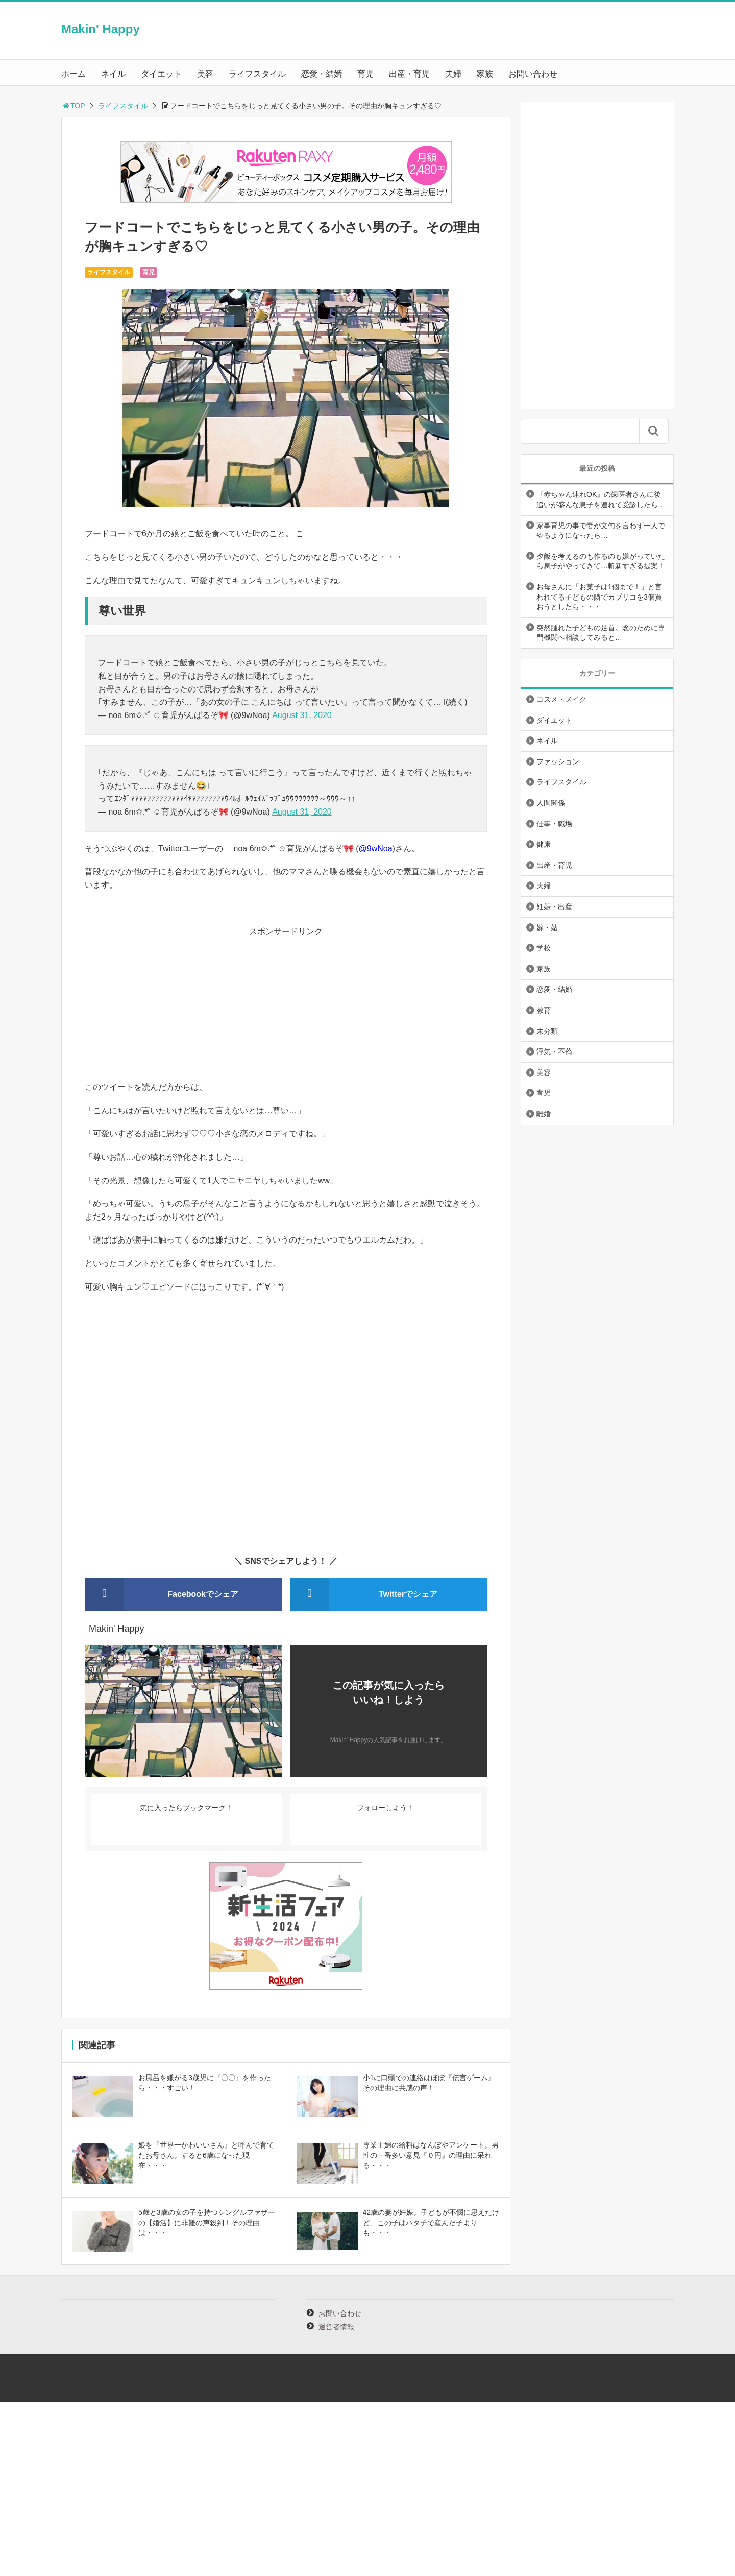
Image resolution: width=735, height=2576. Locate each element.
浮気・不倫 (554, 1051)
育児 (365, 73)
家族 (485, 73)
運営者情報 (336, 2327)
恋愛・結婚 (321, 73)
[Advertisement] (286, 1009)
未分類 (547, 1031)
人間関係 (550, 803)
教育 (543, 1010)
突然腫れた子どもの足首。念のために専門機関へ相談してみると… (600, 633)
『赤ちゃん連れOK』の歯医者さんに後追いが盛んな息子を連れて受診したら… (600, 499)
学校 (543, 948)
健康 (543, 844)
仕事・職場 (554, 824)
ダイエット (161, 73)
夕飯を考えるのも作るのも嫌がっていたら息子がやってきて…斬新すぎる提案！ (600, 561)
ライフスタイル (257, 73)
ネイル (113, 73)
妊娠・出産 (554, 906)
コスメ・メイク (561, 699)
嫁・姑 (547, 927)
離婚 (543, 1114)
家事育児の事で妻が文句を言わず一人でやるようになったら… (600, 530)
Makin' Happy (100, 29)
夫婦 (453, 73)
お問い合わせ (532, 73)
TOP (73, 106)
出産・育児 (409, 73)
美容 (205, 73)
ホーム (73, 73)
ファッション (557, 761)
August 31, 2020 (302, 715)
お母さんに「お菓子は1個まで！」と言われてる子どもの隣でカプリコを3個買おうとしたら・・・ (599, 597)
